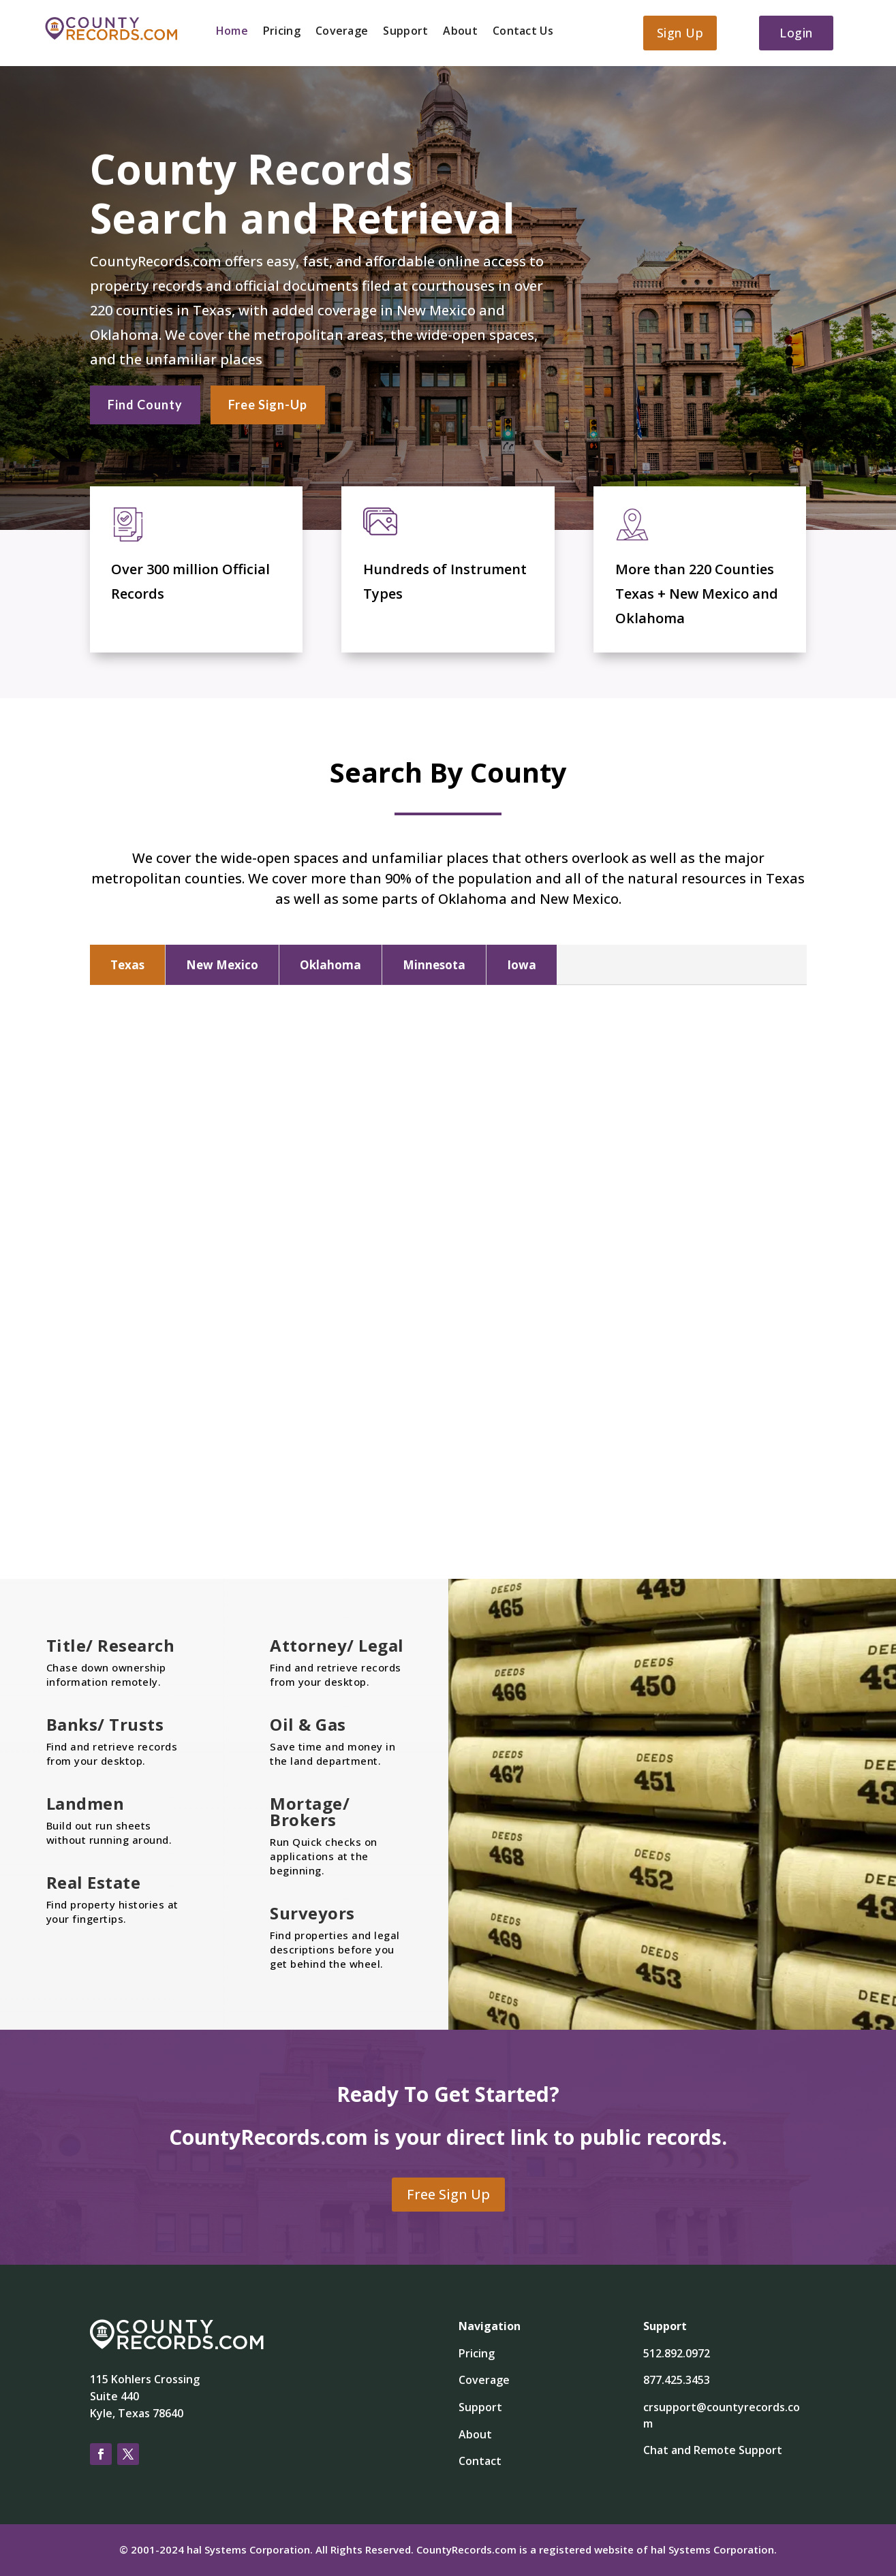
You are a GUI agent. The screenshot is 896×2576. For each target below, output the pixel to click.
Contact (480, 2460)
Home (232, 32)
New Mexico (222, 965)
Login (796, 33)
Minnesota (434, 965)
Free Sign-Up (267, 402)
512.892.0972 (676, 2353)
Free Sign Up (448, 2194)
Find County (145, 402)
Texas (127, 965)
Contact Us (523, 32)
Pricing (281, 32)
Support (405, 32)
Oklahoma (330, 965)
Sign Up (680, 33)
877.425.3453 (676, 2379)
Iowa (521, 965)
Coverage (341, 32)
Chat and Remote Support (712, 2450)
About (460, 32)
